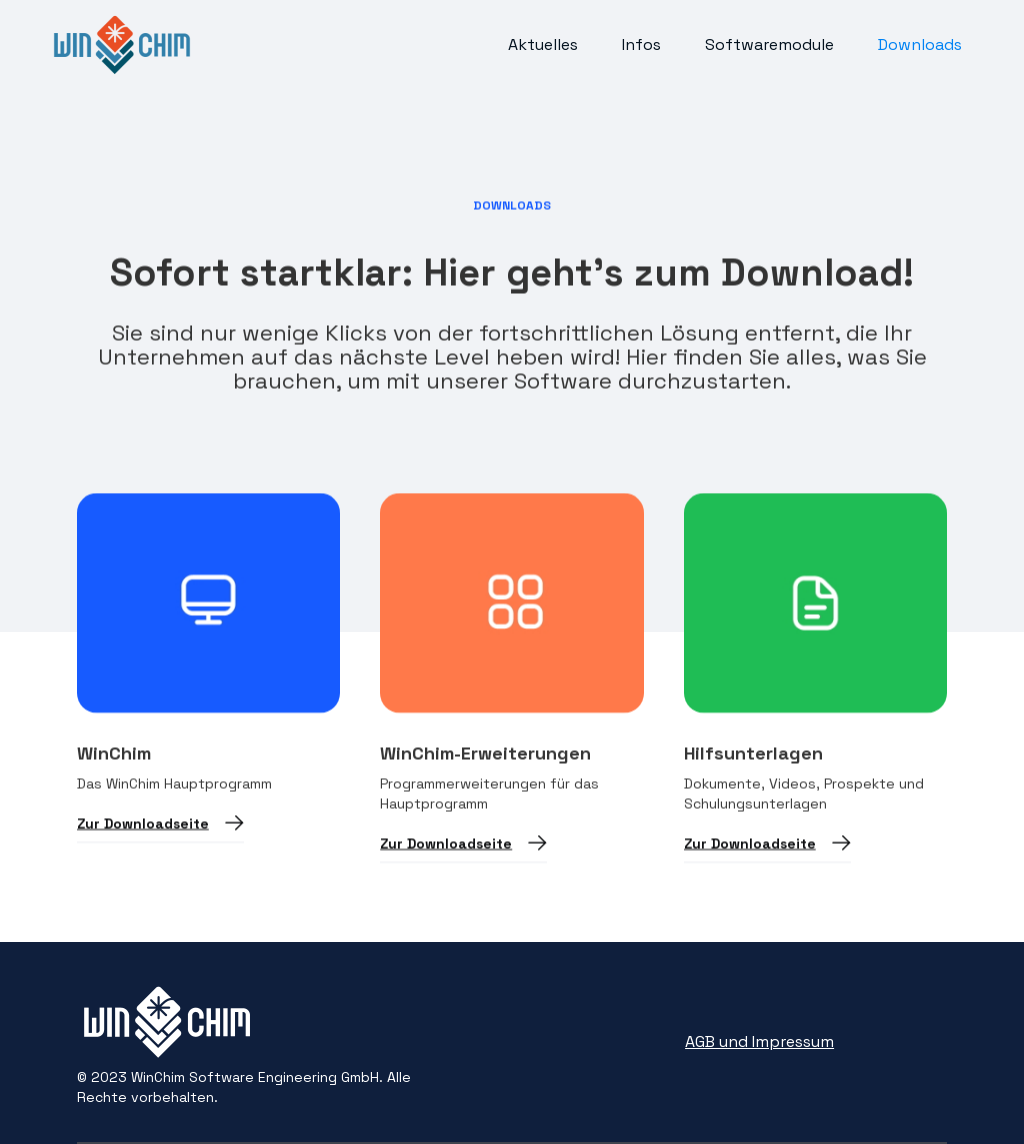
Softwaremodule (769, 44)
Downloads (920, 44)
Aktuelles (543, 44)
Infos (641, 44)
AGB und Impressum (759, 1041)
